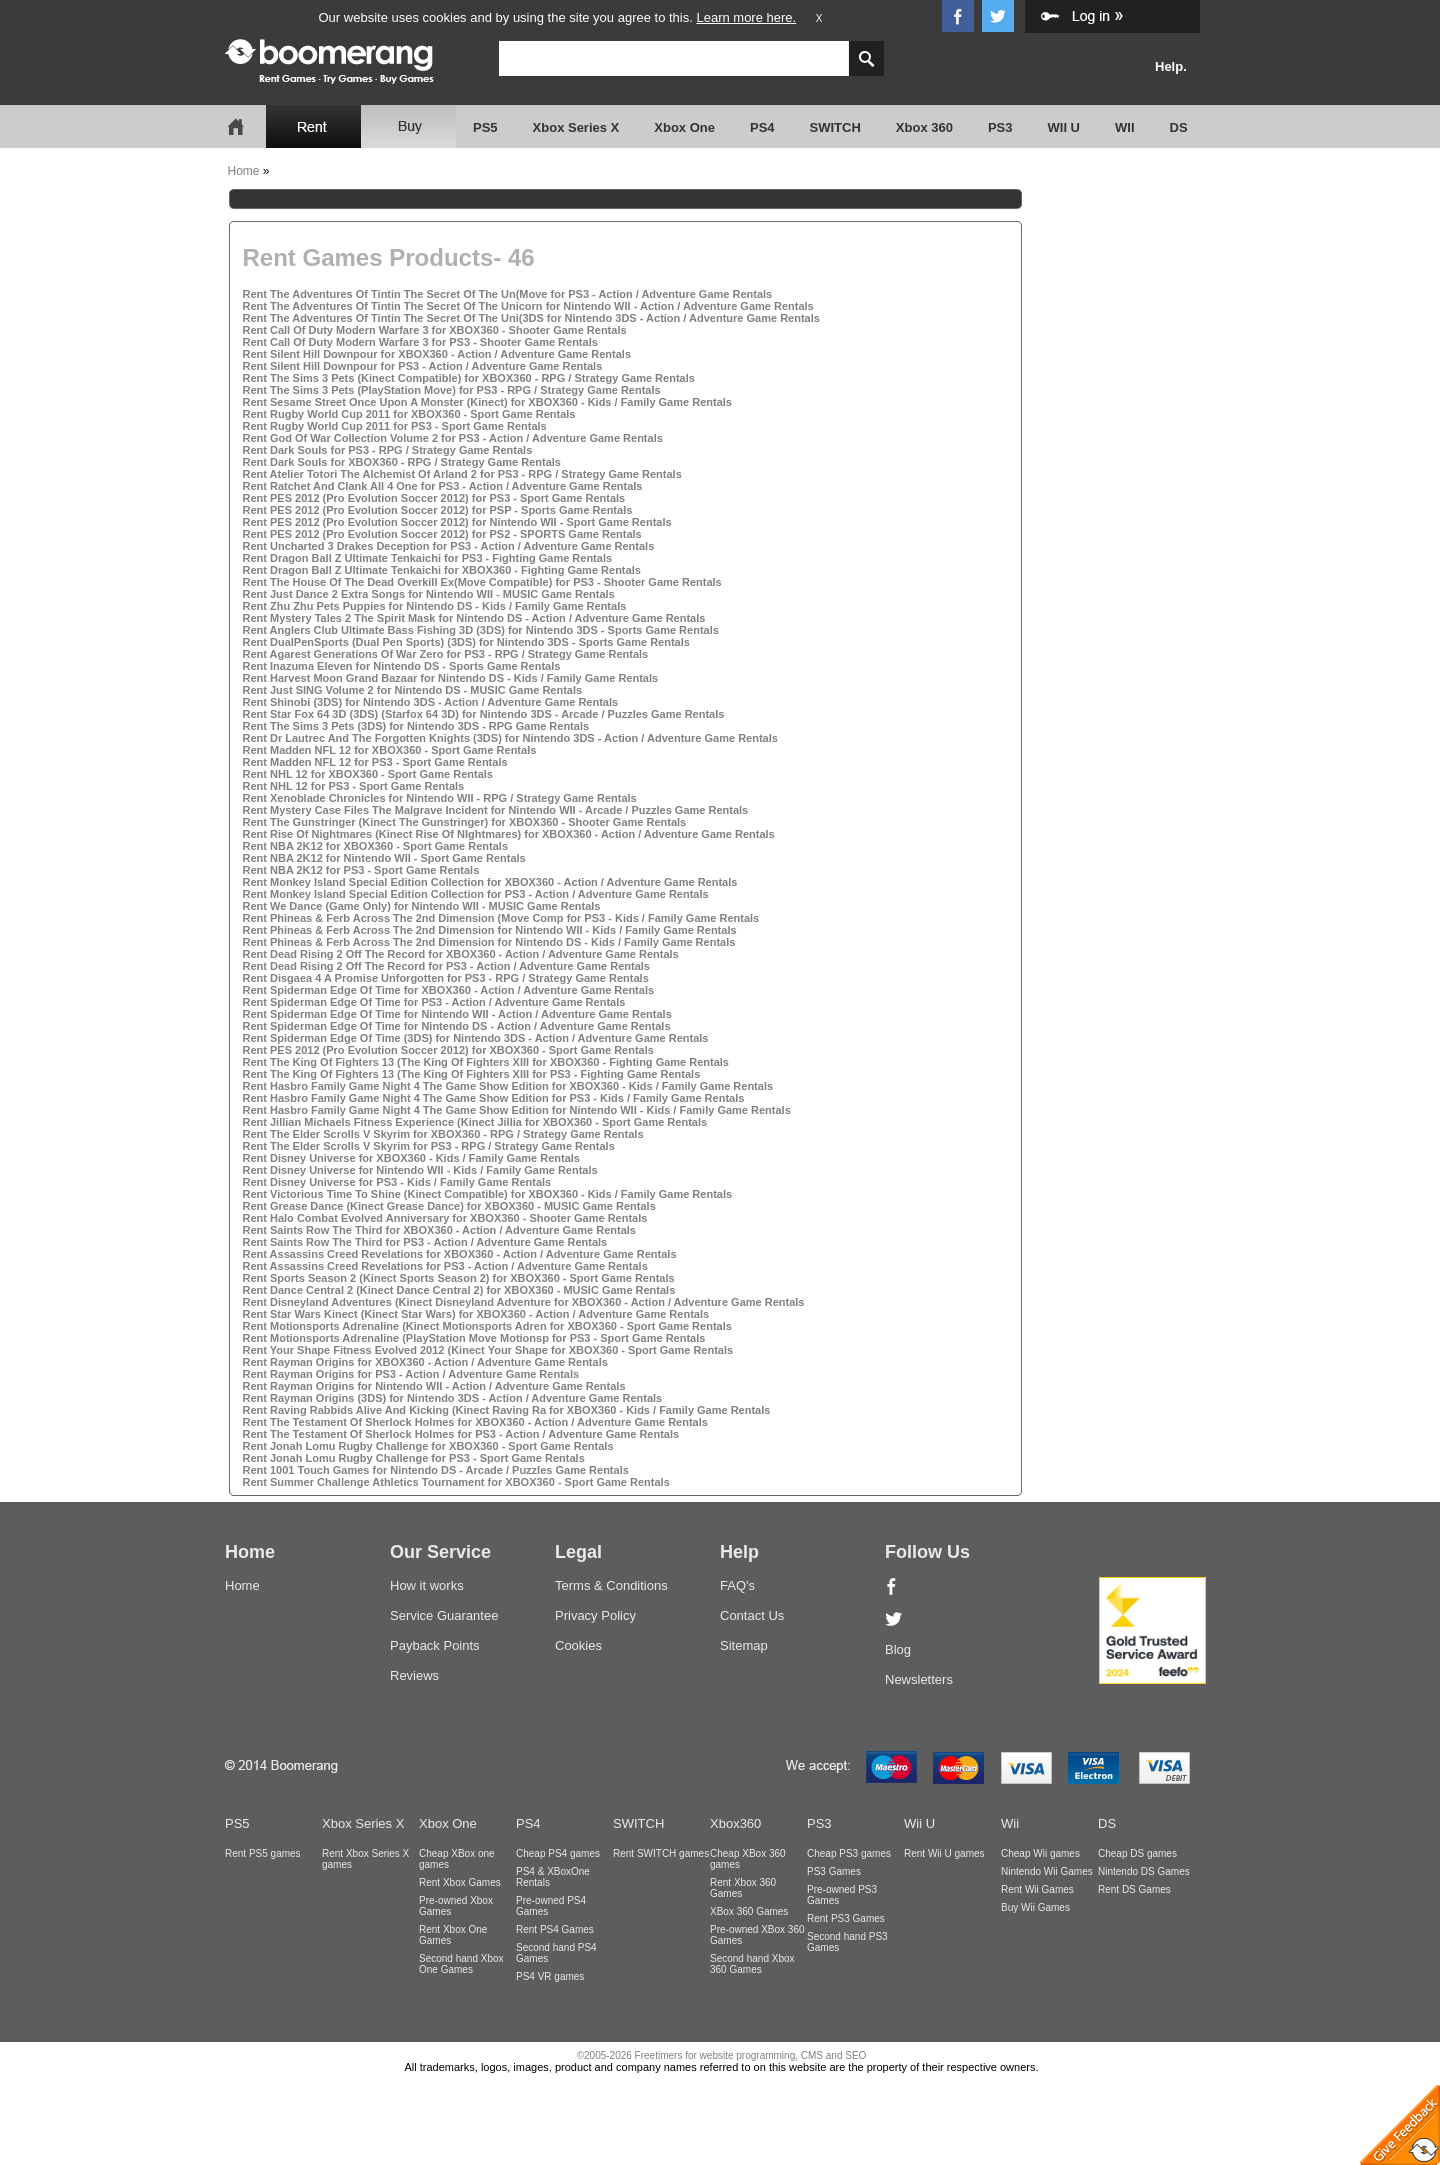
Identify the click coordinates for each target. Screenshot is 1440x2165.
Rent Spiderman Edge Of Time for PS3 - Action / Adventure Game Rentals (434, 1002)
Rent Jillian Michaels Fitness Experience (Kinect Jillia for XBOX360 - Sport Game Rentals (475, 1122)
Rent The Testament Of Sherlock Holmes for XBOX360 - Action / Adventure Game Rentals (475, 1422)
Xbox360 (735, 1823)
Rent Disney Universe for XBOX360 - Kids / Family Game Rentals (411, 1158)
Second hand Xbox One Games (461, 1964)
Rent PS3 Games (846, 1918)
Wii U (919, 1823)
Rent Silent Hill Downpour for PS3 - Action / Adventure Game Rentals (423, 366)
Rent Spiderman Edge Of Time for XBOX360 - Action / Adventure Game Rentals (449, 990)
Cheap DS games (1137, 1853)
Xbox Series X (576, 127)
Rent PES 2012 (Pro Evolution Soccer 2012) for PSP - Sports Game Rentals (438, 510)
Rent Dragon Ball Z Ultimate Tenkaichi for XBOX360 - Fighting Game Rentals (442, 570)
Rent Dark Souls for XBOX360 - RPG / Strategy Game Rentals (402, 462)
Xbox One (684, 127)
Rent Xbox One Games (453, 1935)
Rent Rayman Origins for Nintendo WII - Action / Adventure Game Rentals (434, 1386)
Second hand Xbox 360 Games (752, 1964)
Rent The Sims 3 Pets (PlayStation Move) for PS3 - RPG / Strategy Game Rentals (452, 390)
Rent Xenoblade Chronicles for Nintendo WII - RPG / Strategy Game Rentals (440, 798)
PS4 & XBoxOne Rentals (553, 1877)
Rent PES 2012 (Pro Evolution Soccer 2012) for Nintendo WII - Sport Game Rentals (457, 522)
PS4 (762, 127)
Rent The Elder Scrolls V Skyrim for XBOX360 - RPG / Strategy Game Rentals (443, 1134)
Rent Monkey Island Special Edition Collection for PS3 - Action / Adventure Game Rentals (476, 894)
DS (1179, 127)
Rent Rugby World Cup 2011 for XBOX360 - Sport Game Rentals (409, 414)
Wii (1010, 1823)
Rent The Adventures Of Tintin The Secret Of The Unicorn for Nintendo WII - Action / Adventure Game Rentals (528, 306)
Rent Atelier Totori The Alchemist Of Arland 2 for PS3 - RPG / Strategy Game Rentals (462, 474)
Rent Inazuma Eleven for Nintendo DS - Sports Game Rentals (402, 666)
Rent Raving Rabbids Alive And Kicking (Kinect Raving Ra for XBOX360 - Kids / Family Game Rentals (507, 1410)
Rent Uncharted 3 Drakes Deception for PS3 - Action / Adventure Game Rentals (449, 546)
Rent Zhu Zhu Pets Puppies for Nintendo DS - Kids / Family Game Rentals (435, 606)
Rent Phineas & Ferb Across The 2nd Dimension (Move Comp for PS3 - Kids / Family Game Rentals (501, 918)
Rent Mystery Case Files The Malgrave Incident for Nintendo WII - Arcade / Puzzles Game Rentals (496, 810)
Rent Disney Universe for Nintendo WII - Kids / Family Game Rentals (420, 1170)
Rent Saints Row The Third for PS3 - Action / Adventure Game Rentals (425, 1242)
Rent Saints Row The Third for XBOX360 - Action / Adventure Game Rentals (439, 1230)
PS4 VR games (550, 1976)
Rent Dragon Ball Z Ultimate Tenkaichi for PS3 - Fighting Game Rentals (428, 558)
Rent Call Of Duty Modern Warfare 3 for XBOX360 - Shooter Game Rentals (435, 330)
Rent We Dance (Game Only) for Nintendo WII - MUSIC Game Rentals (422, 906)
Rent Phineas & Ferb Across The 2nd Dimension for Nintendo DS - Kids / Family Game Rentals (489, 942)
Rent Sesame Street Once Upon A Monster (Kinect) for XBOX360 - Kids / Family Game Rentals (487, 402)
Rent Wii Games (1037, 1889)
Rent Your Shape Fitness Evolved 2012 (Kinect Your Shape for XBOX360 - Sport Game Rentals (488, 1350)
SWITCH (835, 127)
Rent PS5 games (263, 1853)
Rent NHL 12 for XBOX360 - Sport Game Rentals (368, 774)
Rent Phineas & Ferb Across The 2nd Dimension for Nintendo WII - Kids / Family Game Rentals (490, 930)
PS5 (485, 127)
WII (1125, 127)
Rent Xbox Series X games (365, 1859)
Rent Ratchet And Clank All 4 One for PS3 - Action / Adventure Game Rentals (443, 486)
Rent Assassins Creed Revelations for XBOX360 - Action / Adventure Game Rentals (460, 1254)
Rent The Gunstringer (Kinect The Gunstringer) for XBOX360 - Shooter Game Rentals (465, 822)
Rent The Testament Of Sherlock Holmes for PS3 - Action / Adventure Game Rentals (461, 1434)
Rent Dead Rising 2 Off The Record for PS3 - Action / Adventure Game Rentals (446, 966)
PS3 (1000, 127)
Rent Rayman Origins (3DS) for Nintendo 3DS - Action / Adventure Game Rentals (453, 1398)
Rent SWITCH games (661, 1853)
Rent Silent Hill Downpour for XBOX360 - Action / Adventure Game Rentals (437, 354)
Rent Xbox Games (460, 1882)
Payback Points (435, 1645)
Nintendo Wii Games (1047, 1871)
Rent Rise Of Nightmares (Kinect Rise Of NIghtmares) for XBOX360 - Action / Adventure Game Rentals (509, 834)
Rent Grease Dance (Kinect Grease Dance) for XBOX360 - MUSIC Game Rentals (449, 1206)
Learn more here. (746, 17)
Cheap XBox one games (457, 1859)
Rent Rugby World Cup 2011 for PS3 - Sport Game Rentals (395, 426)
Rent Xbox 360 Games (743, 1888)
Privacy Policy (595, 1615)
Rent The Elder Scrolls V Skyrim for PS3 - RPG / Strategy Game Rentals (429, 1146)
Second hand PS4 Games (556, 1953)
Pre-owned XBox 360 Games (757, 1935)
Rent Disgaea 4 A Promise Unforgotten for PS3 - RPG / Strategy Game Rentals (446, 978)
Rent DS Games (1134, 1889)
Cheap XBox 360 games (748, 1859)
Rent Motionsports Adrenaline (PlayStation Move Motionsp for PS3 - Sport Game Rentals (474, 1338)
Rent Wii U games (944, 1853)
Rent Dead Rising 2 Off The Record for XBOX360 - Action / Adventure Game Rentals (461, 954)
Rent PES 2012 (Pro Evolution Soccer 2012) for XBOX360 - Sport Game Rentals (448, 1050)
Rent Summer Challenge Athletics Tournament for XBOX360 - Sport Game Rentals (456, 1482)
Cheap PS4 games (558, 1853)
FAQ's (737, 1585)
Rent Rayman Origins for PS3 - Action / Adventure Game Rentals (411, 1374)
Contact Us (752, 1615)
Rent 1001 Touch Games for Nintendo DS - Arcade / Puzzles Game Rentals (436, 1470)
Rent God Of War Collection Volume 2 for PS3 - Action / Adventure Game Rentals (453, 438)
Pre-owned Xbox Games (456, 1906)
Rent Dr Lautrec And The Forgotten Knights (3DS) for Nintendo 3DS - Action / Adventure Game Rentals (510, 738)
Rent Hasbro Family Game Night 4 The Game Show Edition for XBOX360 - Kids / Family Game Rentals (508, 1086)
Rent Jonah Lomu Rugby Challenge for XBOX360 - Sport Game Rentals (428, 1446)
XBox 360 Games (749, 1911)
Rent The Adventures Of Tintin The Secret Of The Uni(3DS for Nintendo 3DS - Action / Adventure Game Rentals (531, 318)
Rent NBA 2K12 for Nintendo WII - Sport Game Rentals (384, 858)
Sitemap (744, 1645)
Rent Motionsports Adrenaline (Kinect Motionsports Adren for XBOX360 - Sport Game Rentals (487, 1326)
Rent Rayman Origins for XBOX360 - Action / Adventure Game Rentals (425, 1362)
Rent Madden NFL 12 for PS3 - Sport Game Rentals (375, 762)
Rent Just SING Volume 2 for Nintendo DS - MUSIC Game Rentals (413, 690)
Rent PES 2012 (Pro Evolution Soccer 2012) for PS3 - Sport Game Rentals (434, 498)
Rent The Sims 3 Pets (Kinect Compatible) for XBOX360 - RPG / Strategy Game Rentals (469, 378)
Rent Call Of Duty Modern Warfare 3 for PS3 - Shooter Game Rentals (420, 342)
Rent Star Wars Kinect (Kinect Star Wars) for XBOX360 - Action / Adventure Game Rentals (476, 1314)
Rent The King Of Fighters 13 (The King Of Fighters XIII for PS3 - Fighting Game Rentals (472, 1074)
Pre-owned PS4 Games (551, 1906)
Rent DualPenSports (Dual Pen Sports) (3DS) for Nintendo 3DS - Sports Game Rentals (466, 642)
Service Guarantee (444, 1615)
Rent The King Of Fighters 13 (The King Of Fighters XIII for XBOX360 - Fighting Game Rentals (486, 1062)
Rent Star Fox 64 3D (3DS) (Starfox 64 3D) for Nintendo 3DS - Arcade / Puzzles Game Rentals (484, 714)
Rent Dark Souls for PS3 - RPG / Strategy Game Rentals (388, 450)
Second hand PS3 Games (847, 1942)
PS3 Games (834, 1871)
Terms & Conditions (611, 1585)
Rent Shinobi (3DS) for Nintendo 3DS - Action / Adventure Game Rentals (431, 702)
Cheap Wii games (1040, 1853)
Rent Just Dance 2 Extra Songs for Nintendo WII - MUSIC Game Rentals (429, 594)
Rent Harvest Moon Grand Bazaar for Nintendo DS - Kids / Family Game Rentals (451, 678)
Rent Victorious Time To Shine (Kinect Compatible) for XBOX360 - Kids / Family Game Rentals (488, 1194)
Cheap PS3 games (849, 1853)
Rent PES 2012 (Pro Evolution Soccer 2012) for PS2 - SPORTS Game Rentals (442, 534)
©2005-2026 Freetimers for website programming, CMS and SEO (722, 2055)
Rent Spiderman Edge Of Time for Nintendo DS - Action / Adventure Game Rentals (457, 1026)
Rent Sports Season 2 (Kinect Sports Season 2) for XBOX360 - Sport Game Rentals (459, 1278)
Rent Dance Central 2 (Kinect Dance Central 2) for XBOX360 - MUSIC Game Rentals (459, 1290)
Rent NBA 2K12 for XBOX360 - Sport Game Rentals (376, 846)
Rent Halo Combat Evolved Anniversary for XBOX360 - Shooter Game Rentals (445, 1218)
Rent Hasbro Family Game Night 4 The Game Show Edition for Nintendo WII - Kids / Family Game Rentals (517, 1110)
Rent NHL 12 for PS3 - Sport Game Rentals (354, 786)
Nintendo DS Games (1144, 1871)
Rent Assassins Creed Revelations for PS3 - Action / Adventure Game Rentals (445, 1266)
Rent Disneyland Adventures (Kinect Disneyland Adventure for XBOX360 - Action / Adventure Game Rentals (524, 1302)
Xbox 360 (924, 127)
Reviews (414, 1675)
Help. (1171, 66)
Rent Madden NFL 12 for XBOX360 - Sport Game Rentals (390, 750)
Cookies (578, 1645)
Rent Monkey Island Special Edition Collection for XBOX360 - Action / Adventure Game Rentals (490, 882)
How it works (427, 1585)
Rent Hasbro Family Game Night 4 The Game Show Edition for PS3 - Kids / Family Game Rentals (494, 1098)
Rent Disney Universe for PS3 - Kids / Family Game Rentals (397, 1182)
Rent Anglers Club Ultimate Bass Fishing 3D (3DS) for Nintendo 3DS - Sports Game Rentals (481, 630)
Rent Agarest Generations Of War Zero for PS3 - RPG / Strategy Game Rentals (446, 654)
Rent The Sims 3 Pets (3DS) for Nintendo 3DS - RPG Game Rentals (416, 726)
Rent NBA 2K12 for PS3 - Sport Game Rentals (361, 870)
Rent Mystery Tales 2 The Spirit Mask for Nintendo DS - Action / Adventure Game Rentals (474, 618)
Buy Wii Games (1035, 1907)
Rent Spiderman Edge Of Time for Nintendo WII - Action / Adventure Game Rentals (457, 1014)
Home (244, 171)
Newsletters (919, 1679)
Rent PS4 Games (555, 1929)
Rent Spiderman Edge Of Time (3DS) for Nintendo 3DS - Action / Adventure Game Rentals (476, 1038)
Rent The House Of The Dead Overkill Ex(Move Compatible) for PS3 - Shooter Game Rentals (482, 582)
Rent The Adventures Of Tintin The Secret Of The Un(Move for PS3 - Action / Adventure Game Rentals (508, 294)
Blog (898, 1649)
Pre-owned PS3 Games (842, 1895)
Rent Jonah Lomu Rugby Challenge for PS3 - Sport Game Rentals (414, 1458)
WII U (1064, 127)
